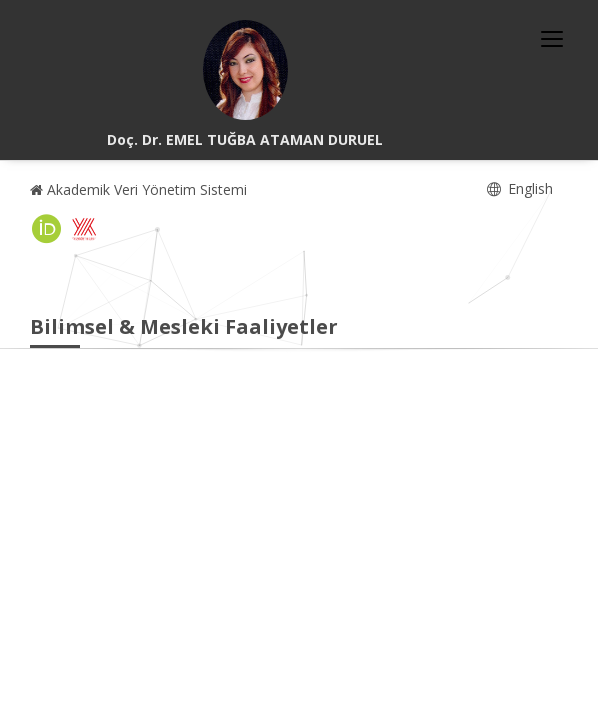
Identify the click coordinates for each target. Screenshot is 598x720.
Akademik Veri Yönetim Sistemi (138, 189)
